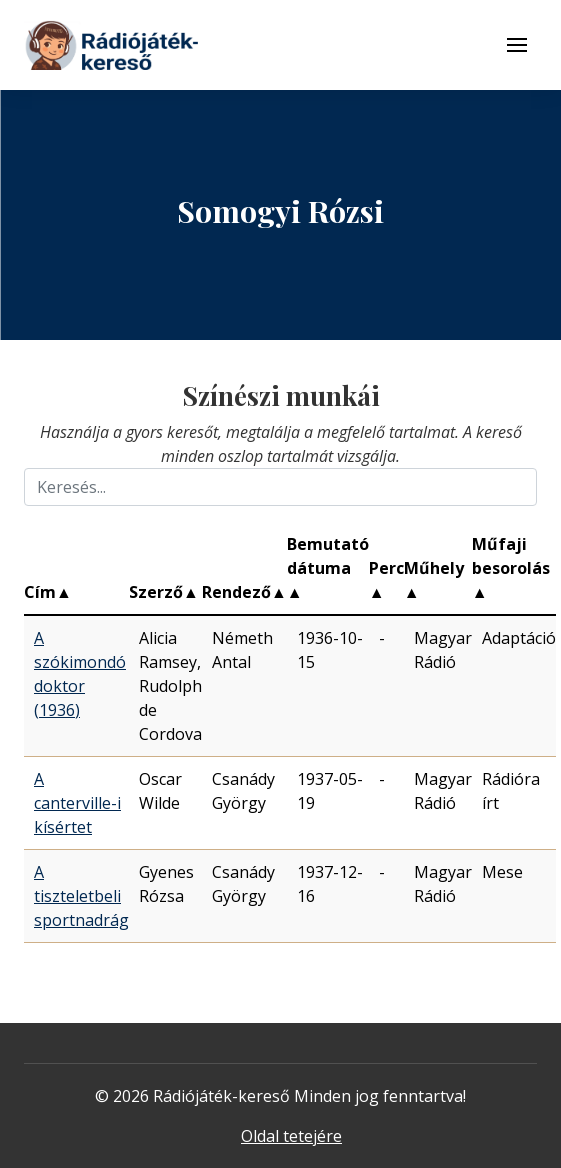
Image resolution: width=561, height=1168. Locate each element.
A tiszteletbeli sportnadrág (81, 896)
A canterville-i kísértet (77, 803)
